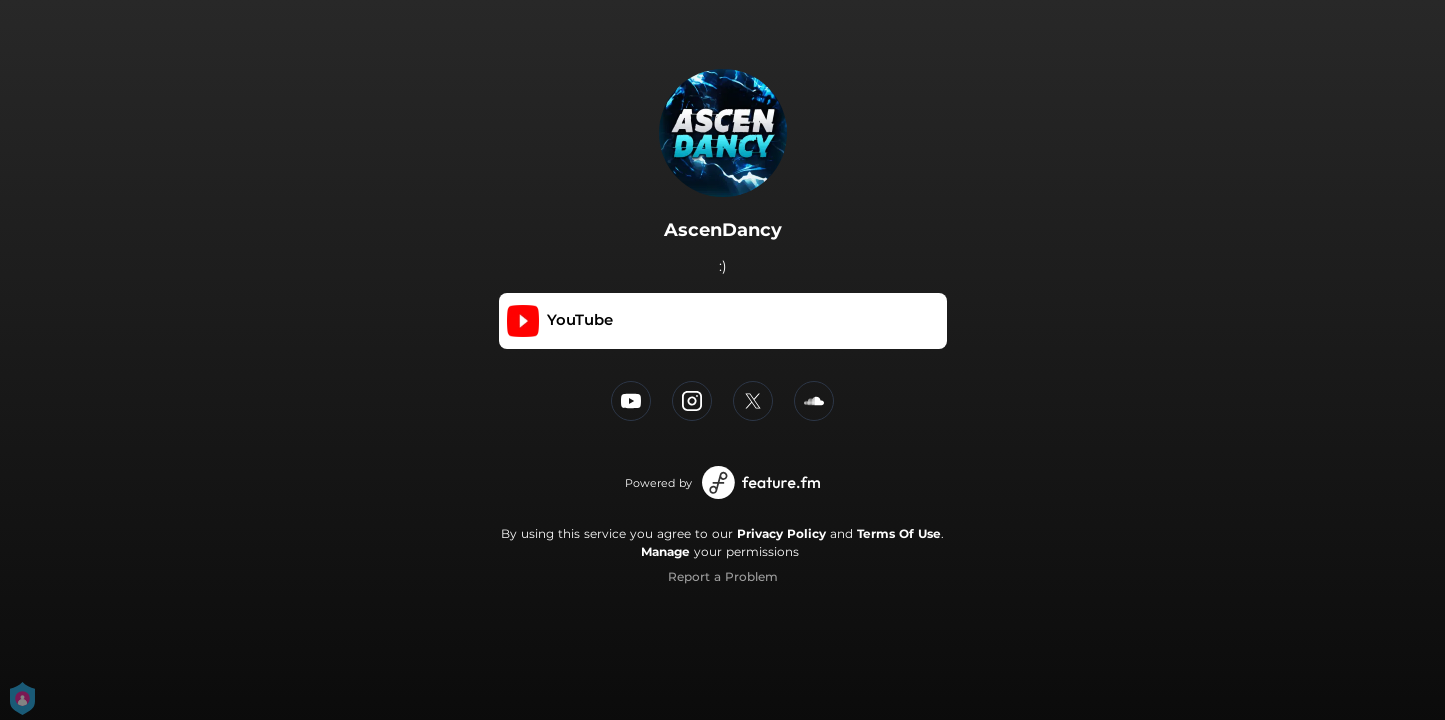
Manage (665, 551)
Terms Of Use (899, 533)
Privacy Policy (781, 533)
